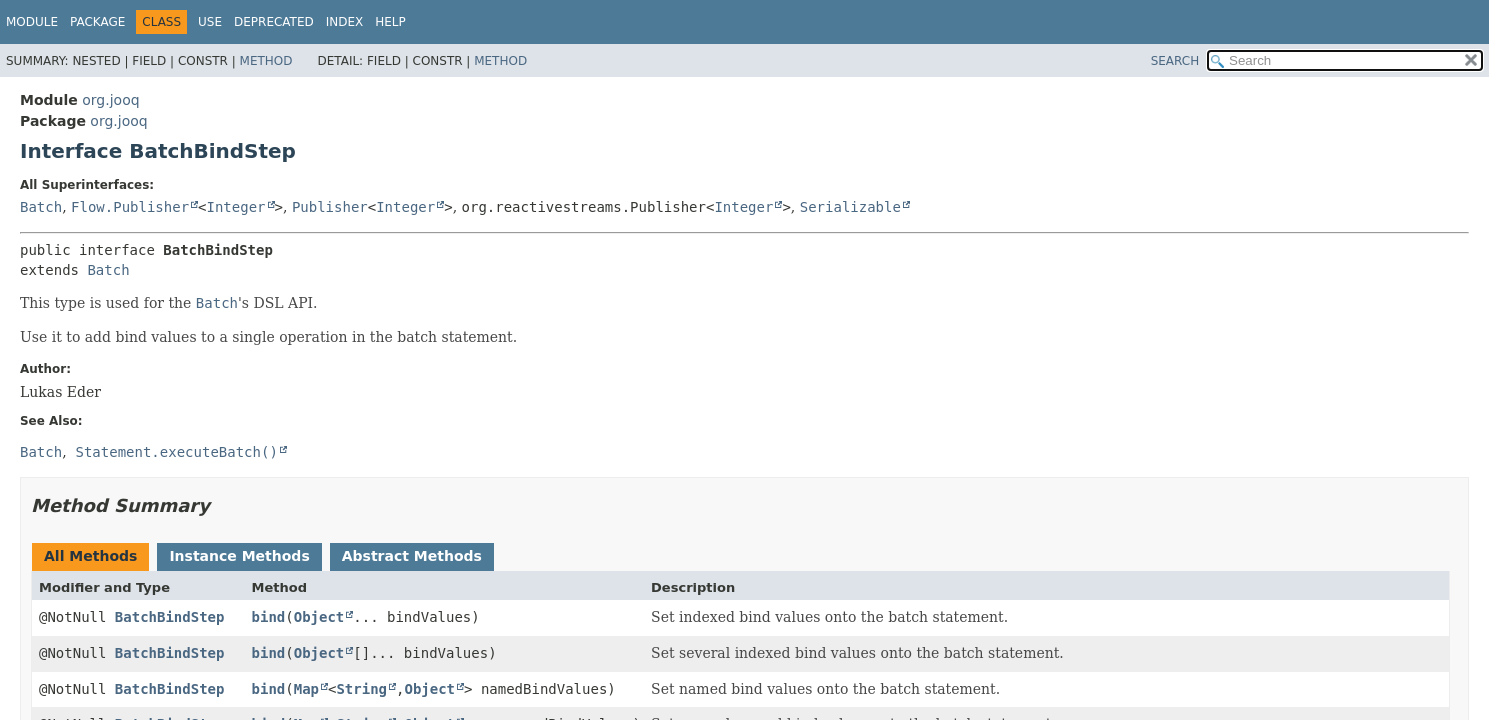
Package (97, 22)
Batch (41, 207)
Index (345, 22)
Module (32, 22)
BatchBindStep (170, 617)
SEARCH (1175, 61)
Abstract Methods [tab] (412, 556)
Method (266, 61)
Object (319, 617)
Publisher (330, 207)
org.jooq (110, 100)
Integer (236, 207)
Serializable (850, 207)
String (361, 689)
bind (269, 617)
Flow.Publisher (130, 207)
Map (306, 689)
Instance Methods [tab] (239, 556)
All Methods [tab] (90, 556)
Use (210, 22)
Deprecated (274, 22)
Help (390, 22)
